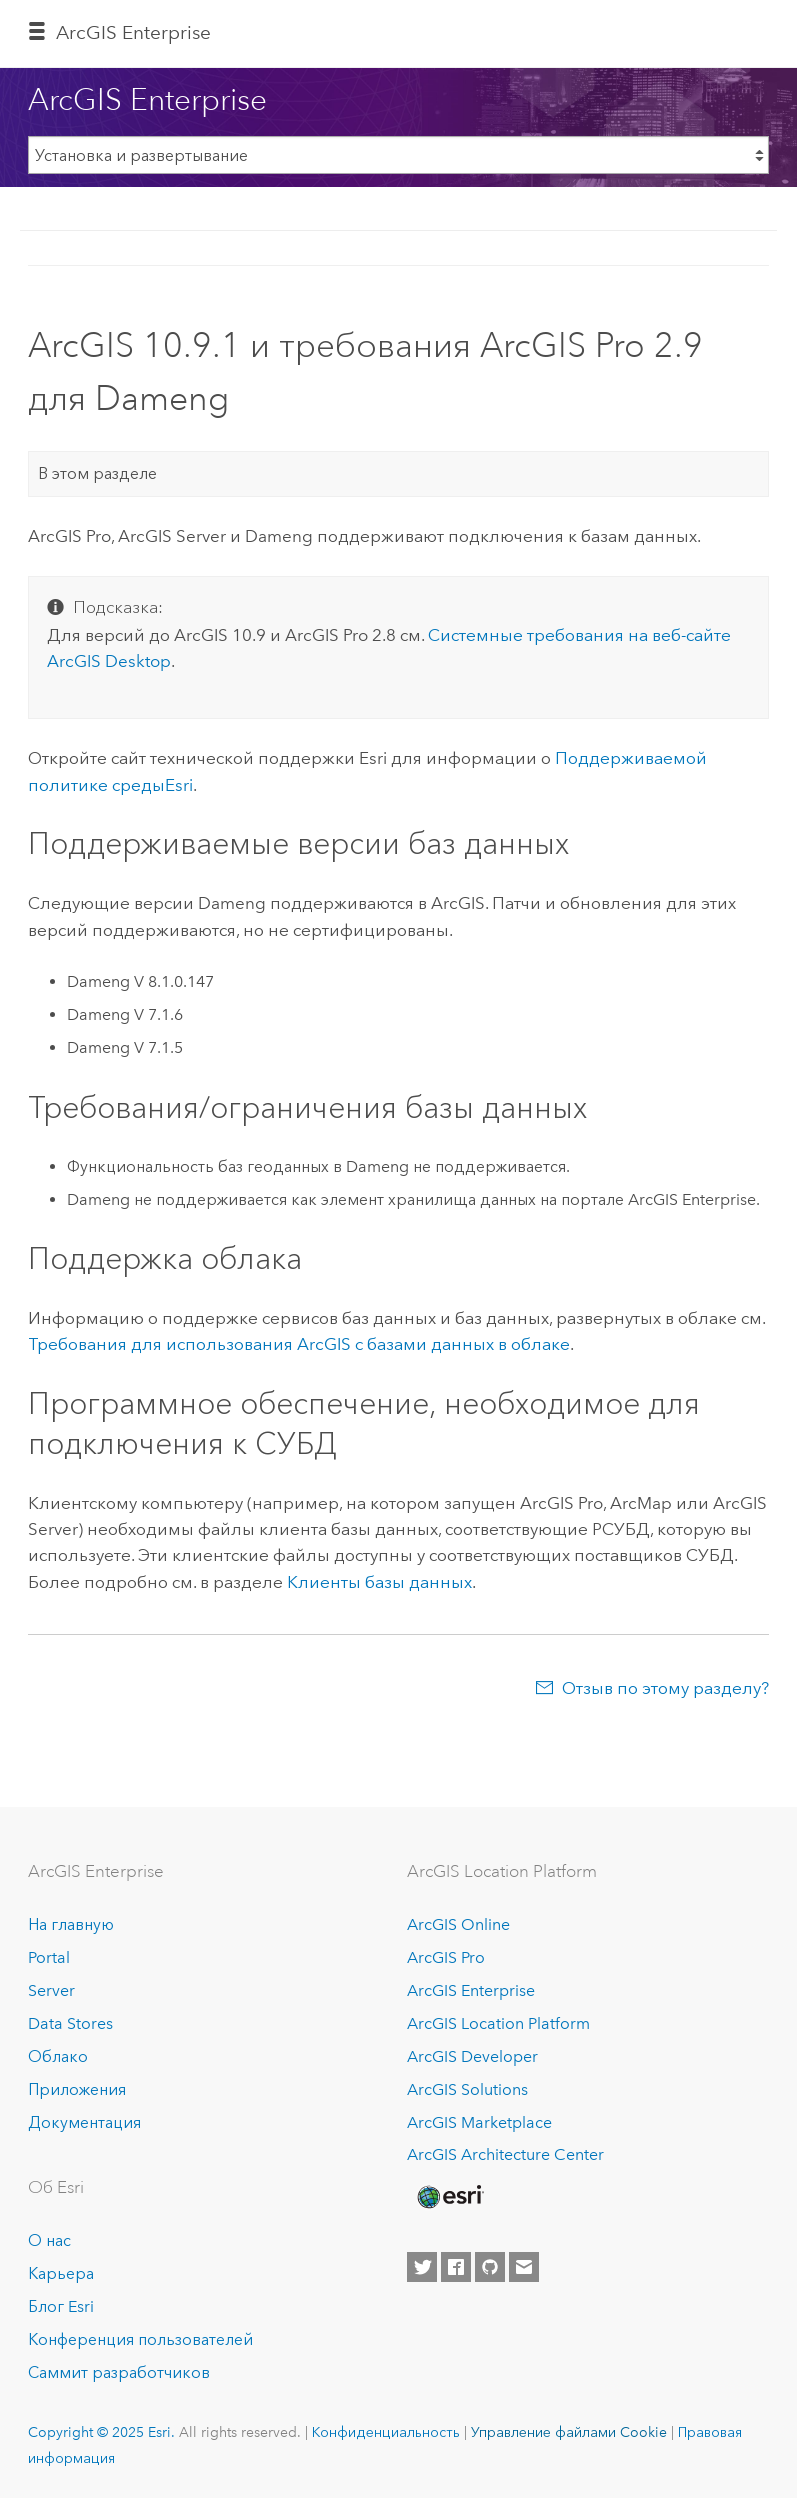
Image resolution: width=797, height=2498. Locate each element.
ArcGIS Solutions (467, 2089)
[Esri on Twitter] (422, 2267)
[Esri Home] (449, 2197)
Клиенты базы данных (379, 1582)
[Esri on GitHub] (490, 2267)
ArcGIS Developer (472, 2056)
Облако (58, 2056)
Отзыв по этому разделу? (665, 1688)
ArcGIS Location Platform (498, 2023)
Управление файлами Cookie (569, 2432)
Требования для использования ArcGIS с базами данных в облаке (299, 1344)
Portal (49, 1957)
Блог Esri (61, 2306)
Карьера (61, 2273)
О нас (49, 2240)
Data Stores (70, 2023)
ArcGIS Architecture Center (505, 2154)
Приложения (77, 2089)
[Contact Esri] (524, 2267)
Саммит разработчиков (119, 2372)
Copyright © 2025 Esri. (101, 2432)
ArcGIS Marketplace (479, 2122)
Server (51, 1990)
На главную (71, 1924)
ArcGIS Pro (446, 1957)
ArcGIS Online (458, 1924)
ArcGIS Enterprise (133, 32)
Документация (84, 2122)
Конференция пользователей (140, 2339)
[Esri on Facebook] (456, 2267)
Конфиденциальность (386, 2432)
